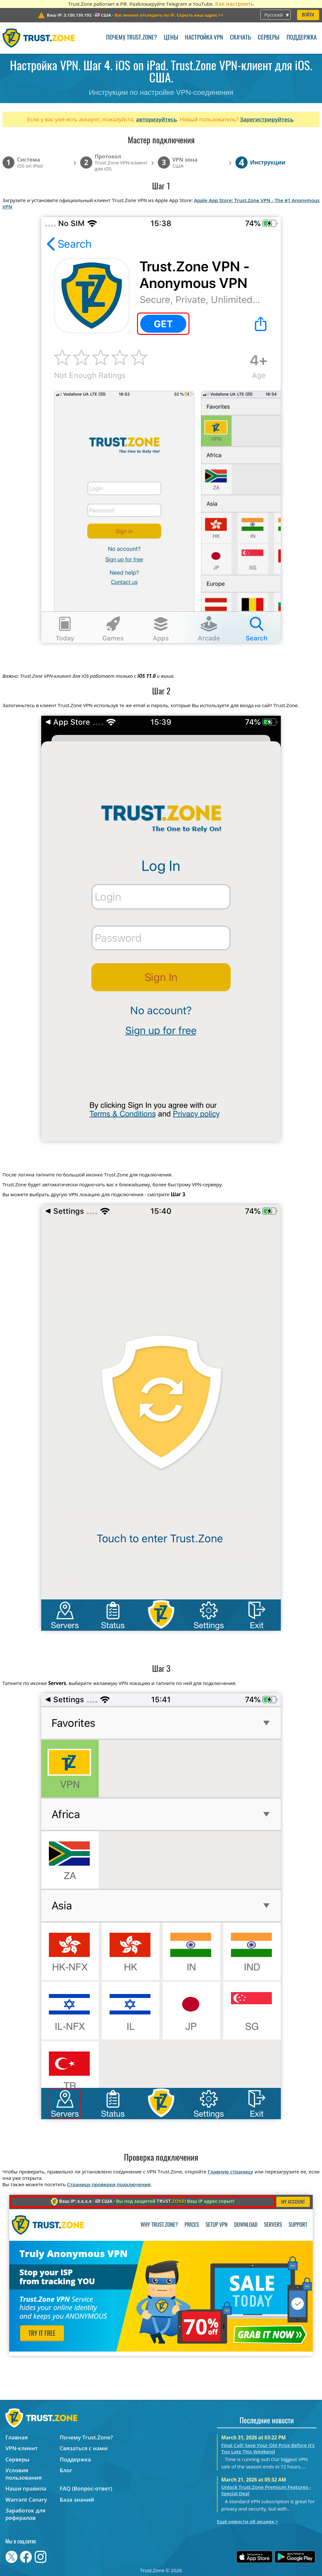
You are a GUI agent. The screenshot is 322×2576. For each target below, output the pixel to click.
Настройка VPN (204, 38)
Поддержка (302, 38)
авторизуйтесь (156, 119)
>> (169, 15)
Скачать (240, 38)
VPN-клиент (21, 2448)
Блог (66, 2470)
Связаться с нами (84, 2448)
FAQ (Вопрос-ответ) (86, 2488)
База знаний (77, 2499)
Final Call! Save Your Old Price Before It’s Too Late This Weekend (268, 2448)
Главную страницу (230, 2171)
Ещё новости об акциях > (247, 2521)
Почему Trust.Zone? (131, 38)
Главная (16, 2437)
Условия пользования (23, 2473)
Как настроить (234, 3)
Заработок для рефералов (25, 2514)
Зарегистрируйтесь (267, 119)
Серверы (269, 38)
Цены (171, 38)
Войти (308, 15)
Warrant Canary (26, 2499)
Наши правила (25, 2488)
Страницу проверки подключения (108, 2184)
